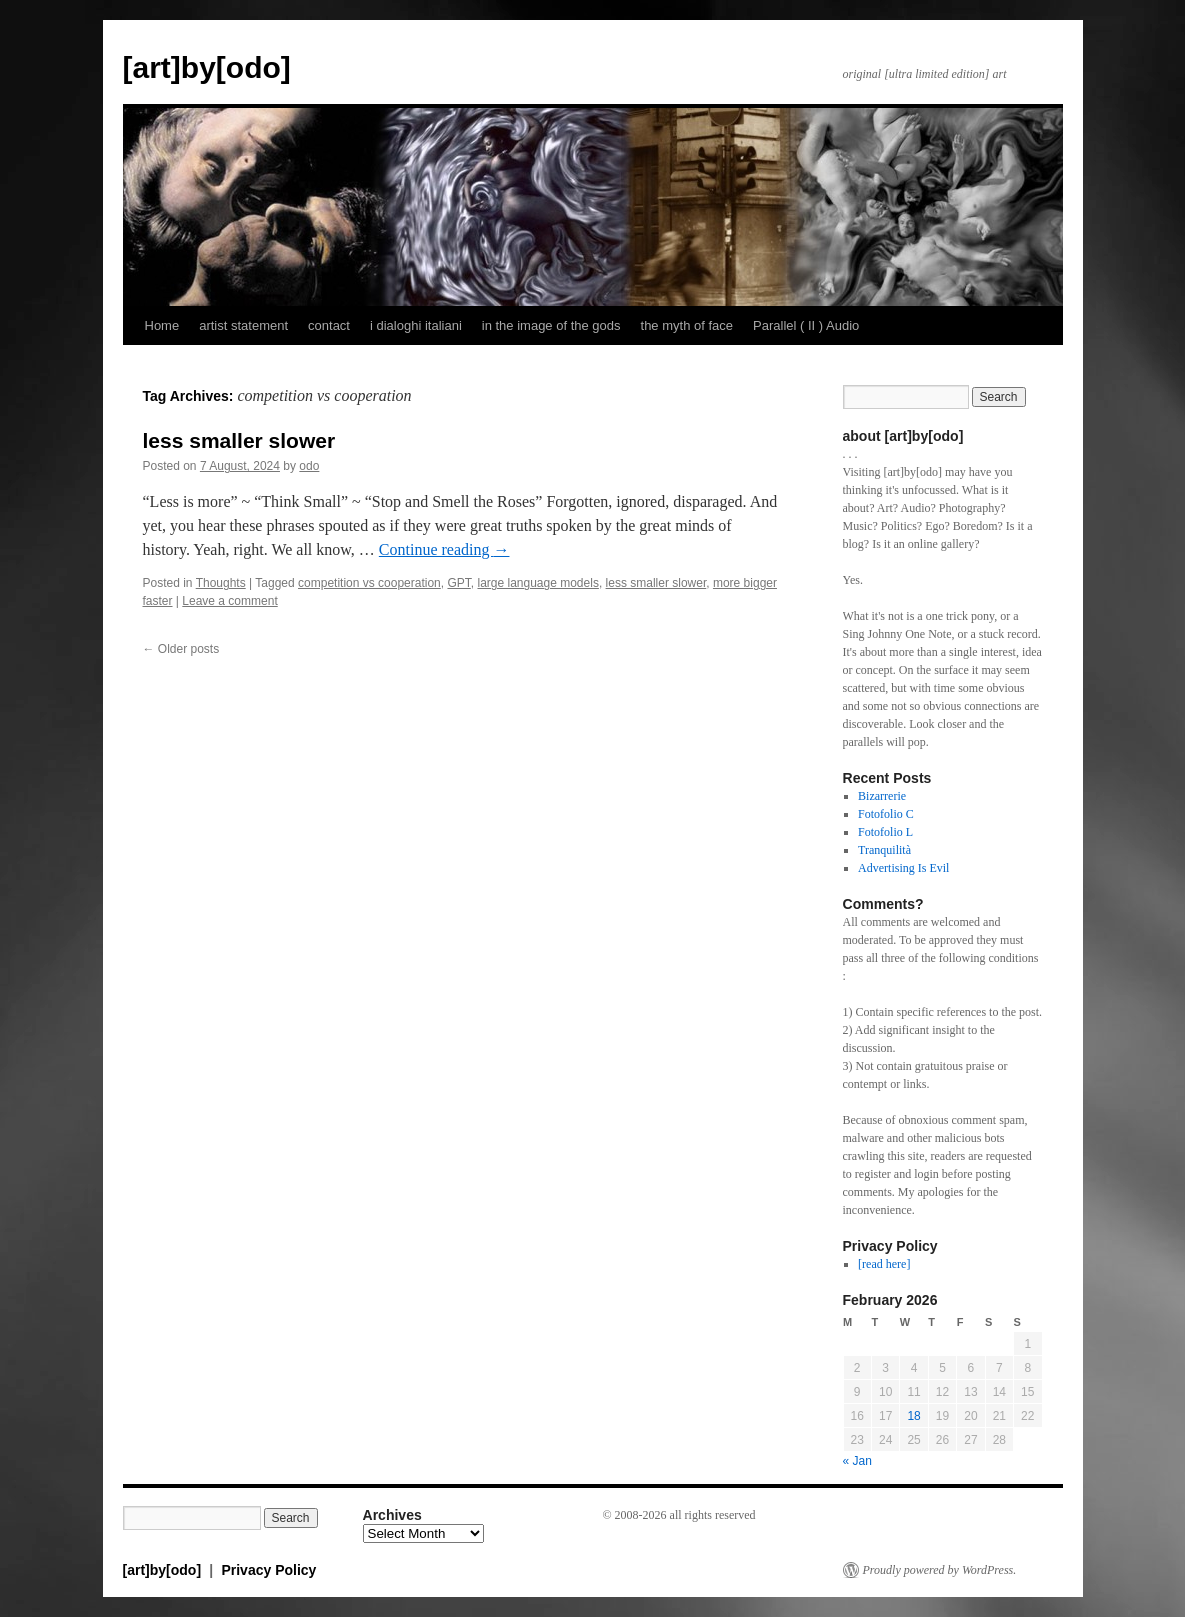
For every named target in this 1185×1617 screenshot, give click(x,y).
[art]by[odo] (207, 67)
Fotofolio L (885, 832)
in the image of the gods (551, 325)
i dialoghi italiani (416, 325)
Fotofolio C (886, 814)
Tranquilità (884, 850)
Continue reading (444, 549)
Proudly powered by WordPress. (940, 1570)
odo (309, 466)
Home (162, 325)
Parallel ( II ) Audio (806, 325)
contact (329, 325)
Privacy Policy (268, 1570)
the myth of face (687, 325)
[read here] (884, 1264)
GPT (458, 583)
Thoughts (221, 583)
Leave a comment (229, 601)
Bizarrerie (882, 796)
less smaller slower (239, 440)
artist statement (243, 325)
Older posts (181, 649)
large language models (537, 583)
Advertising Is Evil (903, 868)
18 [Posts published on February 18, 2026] (913, 1416)
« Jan (857, 1461)
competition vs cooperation (369, 583)
